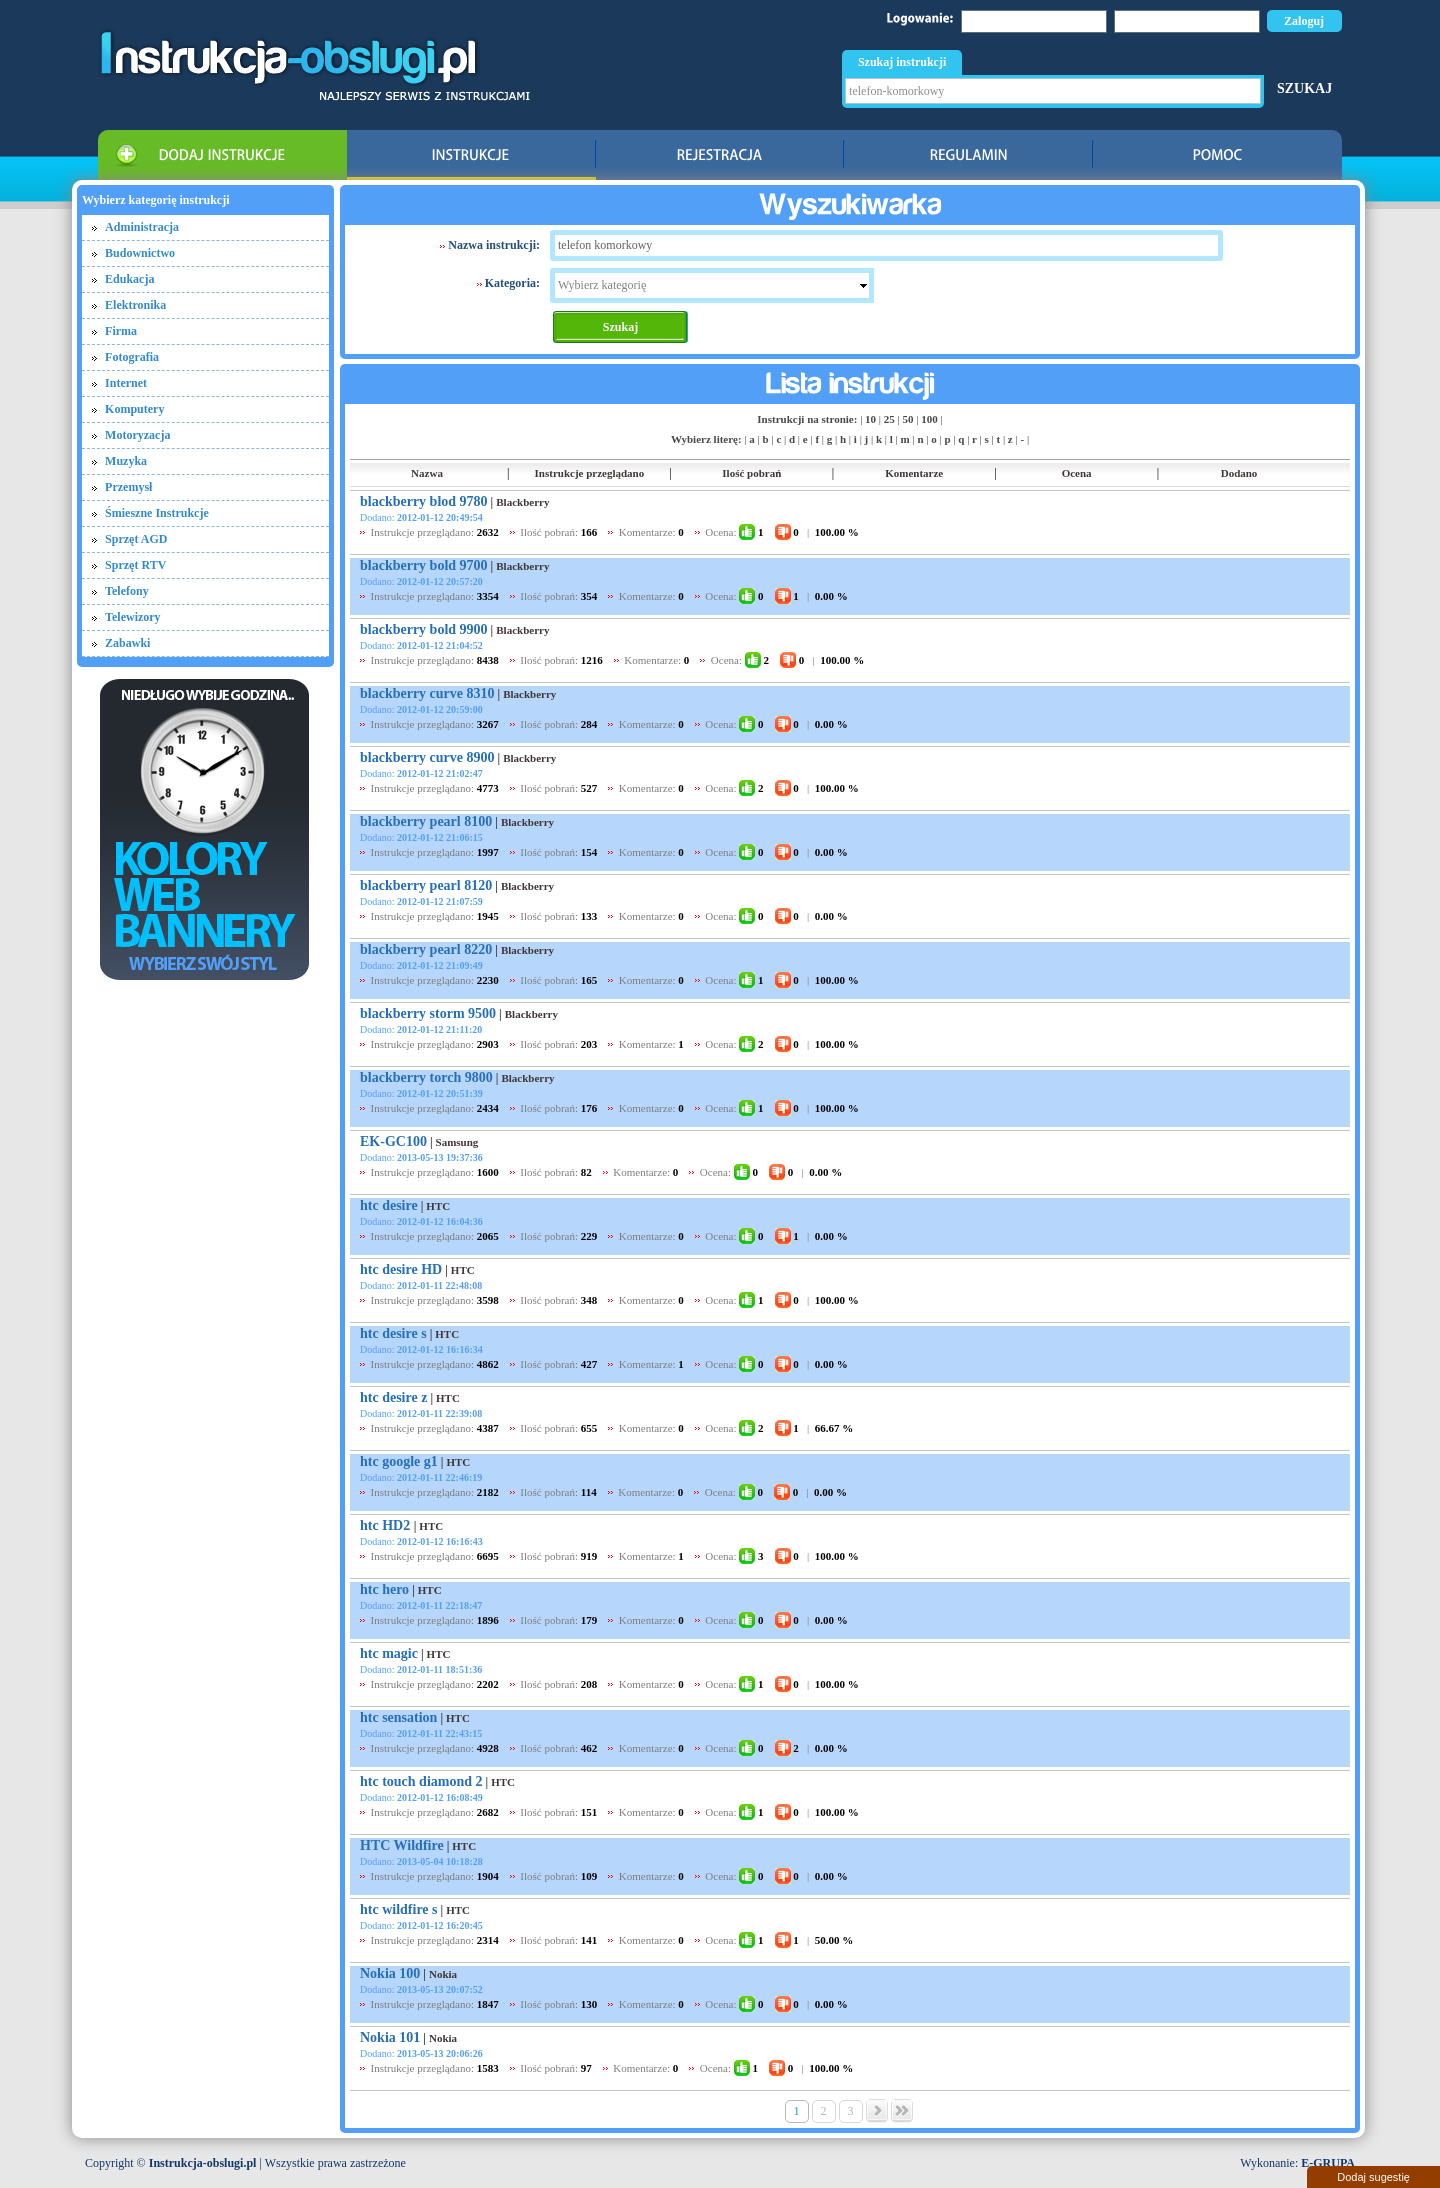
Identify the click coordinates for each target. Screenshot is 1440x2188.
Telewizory (133, 617)
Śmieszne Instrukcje (157, 513)
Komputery (134, 409)
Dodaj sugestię (1373, 2177)
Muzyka (126, 461)
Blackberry (522, 502)
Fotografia (132, 357)
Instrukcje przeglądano (590, 473)
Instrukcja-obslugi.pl (203, 2163)
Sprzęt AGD (136, 539)
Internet (126, 383)
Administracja (142, 227)
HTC (438, 1206)
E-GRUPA (1328, 2163)
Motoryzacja (137, 435)
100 (929, 419)
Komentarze (914, 473)
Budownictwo (140, 253)
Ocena (1077, 473)
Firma (121, 331)
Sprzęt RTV (135, 565)
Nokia (443, 1974)
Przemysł (128, 487)
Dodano (1239, 473)
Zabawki (127, 643)
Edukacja (129, 279)
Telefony (127, 591)
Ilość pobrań (751, 473)
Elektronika (135, 305)
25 (889, 419)
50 (907, 419)
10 (870, 419)
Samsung (457, 1142)
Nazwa (427, 473)
